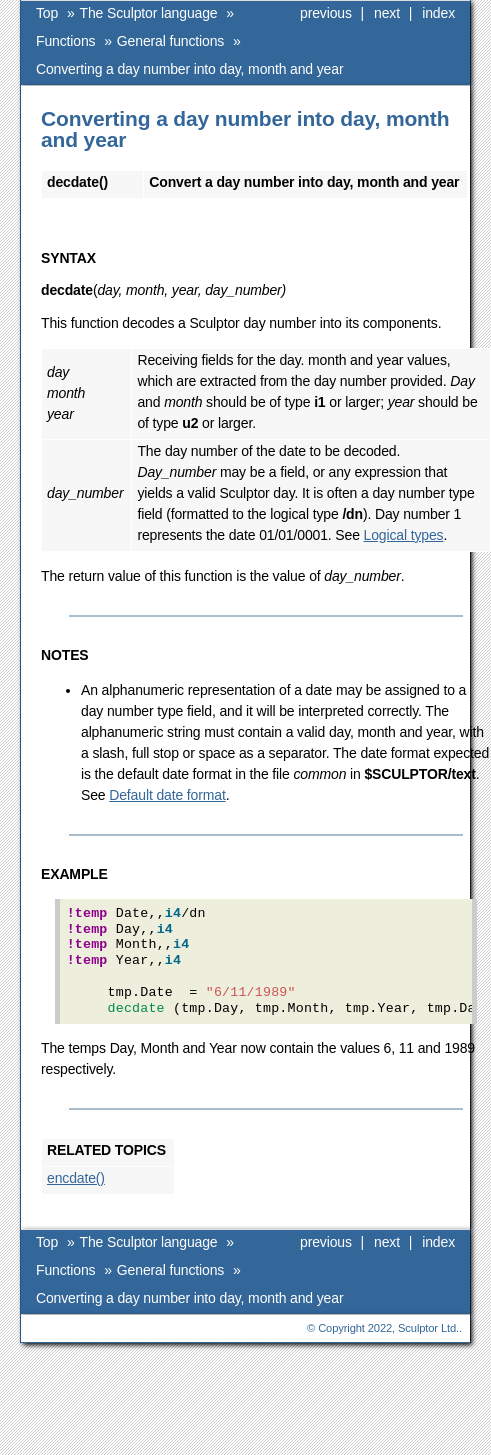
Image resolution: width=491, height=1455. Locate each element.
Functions (65, 41)
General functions (170, 41)
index (438, 13)
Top (47, 13)
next (387, 13)
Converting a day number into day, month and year (189, 69)
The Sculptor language (149, 13)
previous (326, 13)
